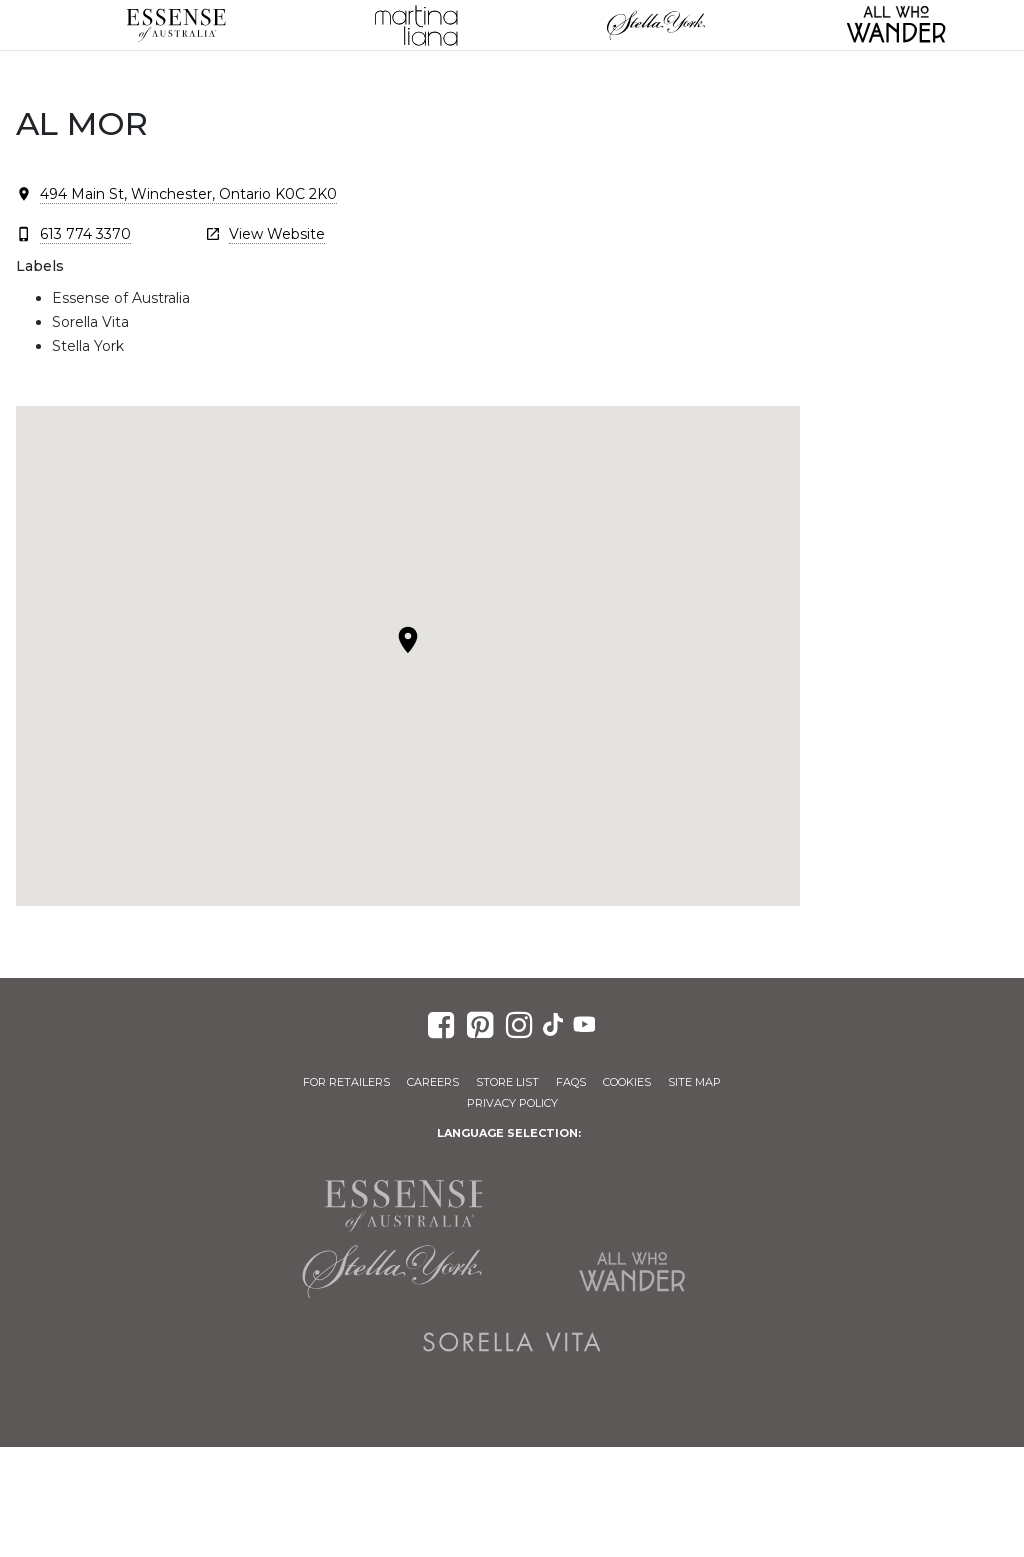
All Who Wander (632, 1272)
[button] (408, 640)
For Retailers (346, 1082)
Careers (433, 1082)
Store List (507, 1082)
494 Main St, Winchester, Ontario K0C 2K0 (188, 194)
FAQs (571, 1082)
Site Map (694, 1082)
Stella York (656, 25)
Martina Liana (416, 25)
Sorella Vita (512, 1342)
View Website (277, 234)
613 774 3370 (85, 234)
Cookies (627, 1082)
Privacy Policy (512, 1103)
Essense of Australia (176, 25)
